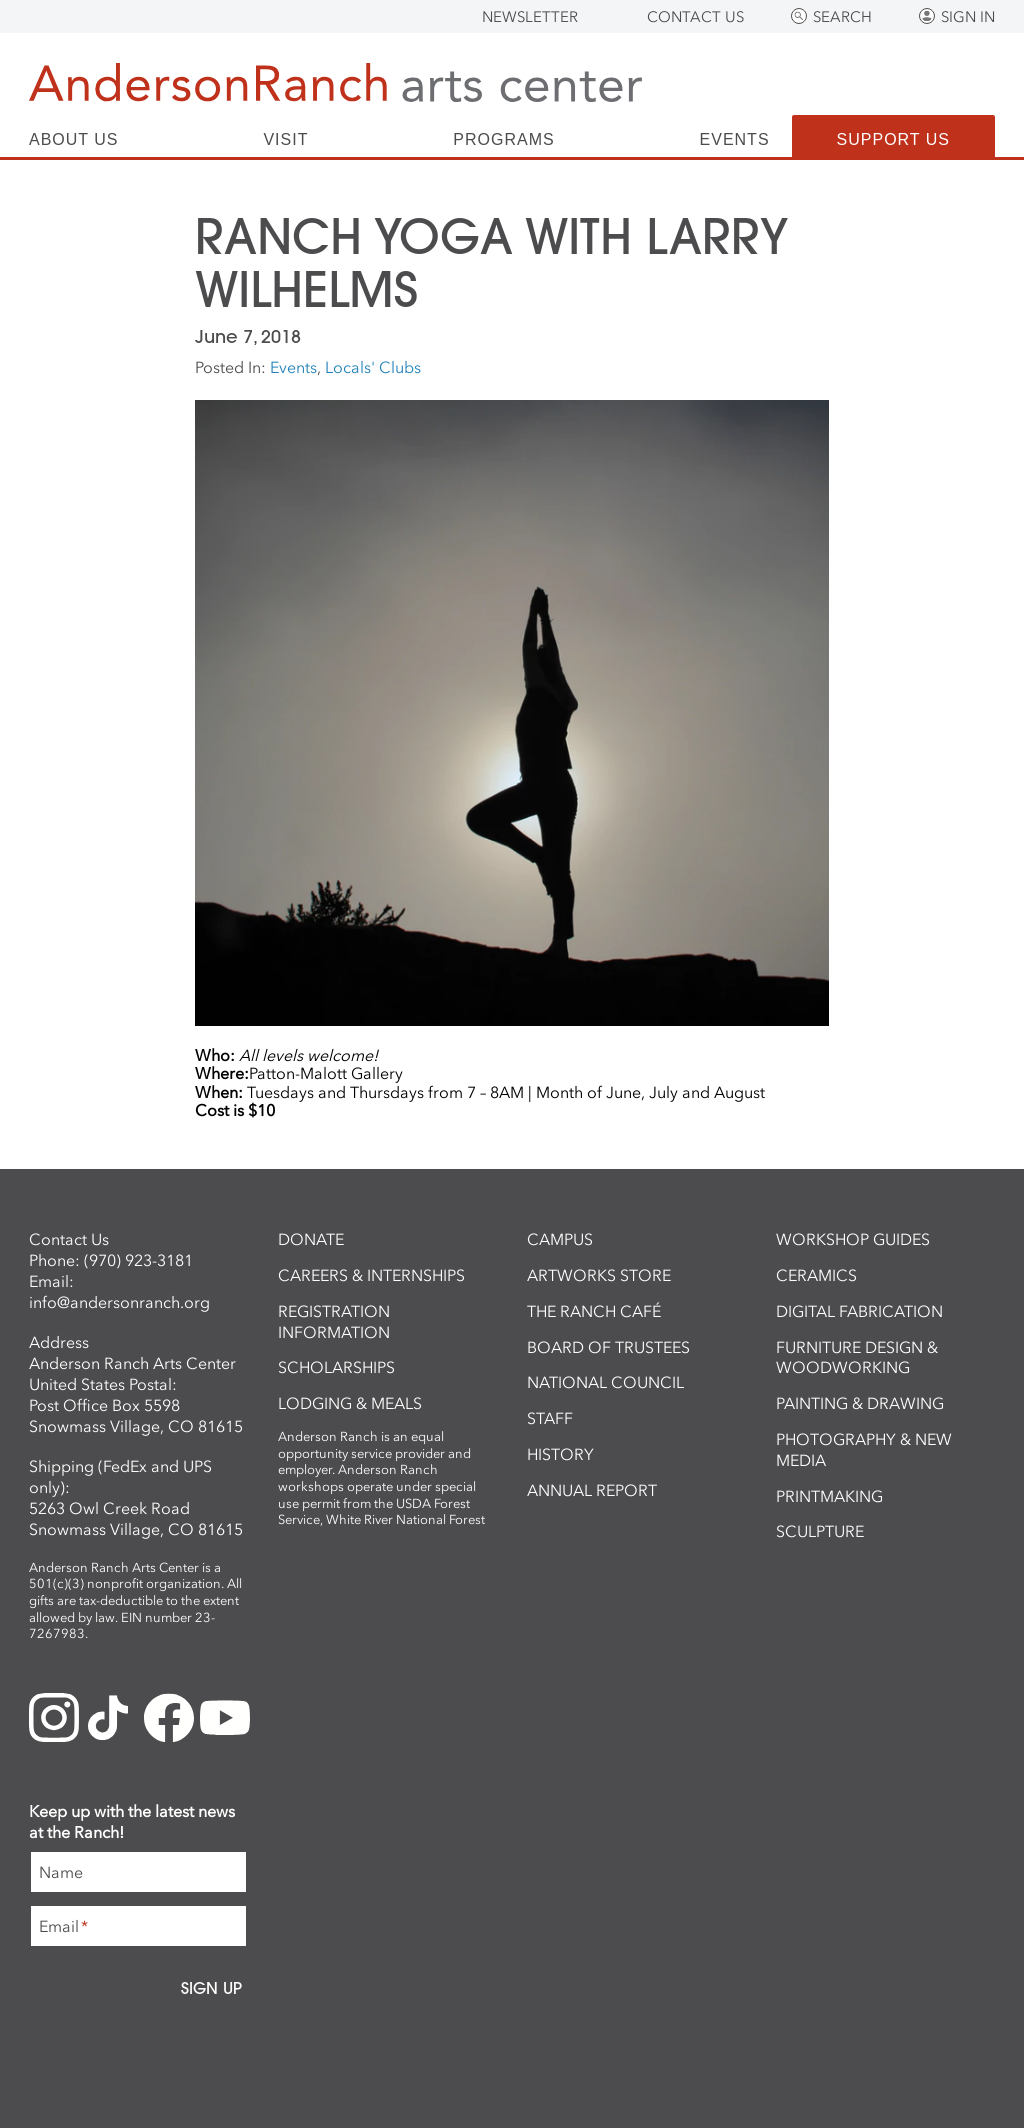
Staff (550, 1418)
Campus (560, 1239)
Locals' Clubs (373, 367)
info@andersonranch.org (119, 1302)
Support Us (893, 139)
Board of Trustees (608, 1347)
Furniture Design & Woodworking (857, 1357)
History (560, 1454)
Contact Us (695, 17)
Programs (503, 140)
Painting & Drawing (860, 1403)
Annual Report (592, 1490)
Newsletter (530, 17)
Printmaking (829, 1496)
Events (735, 140)
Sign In (968, 17)
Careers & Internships (371, 1275)
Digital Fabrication (859, 1311)
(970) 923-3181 (138, 1260)
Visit (285, 140)
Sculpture (820, 1531)
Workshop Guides (853, 1239)
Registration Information (334, 1321)
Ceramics (816, 1275)
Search (842, 17)
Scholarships (336, 1367)
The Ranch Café (594, 1311)
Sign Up (211, 1988)
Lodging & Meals (350, 1403)
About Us (74, 140)
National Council (605, 1382)
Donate (311, 1239)
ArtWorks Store (599, 1275)
